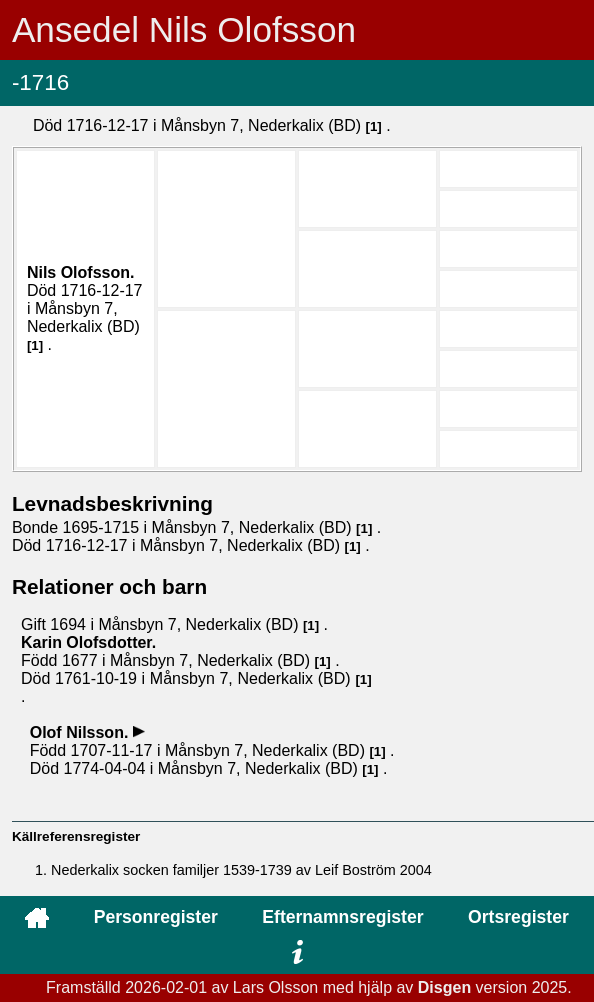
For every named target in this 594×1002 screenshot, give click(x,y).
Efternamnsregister (342, 917)
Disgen (444, 987)
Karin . (88, 642)
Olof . (81, 732)
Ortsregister (518, 917)
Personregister (156, 917)
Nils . (81, 272)
